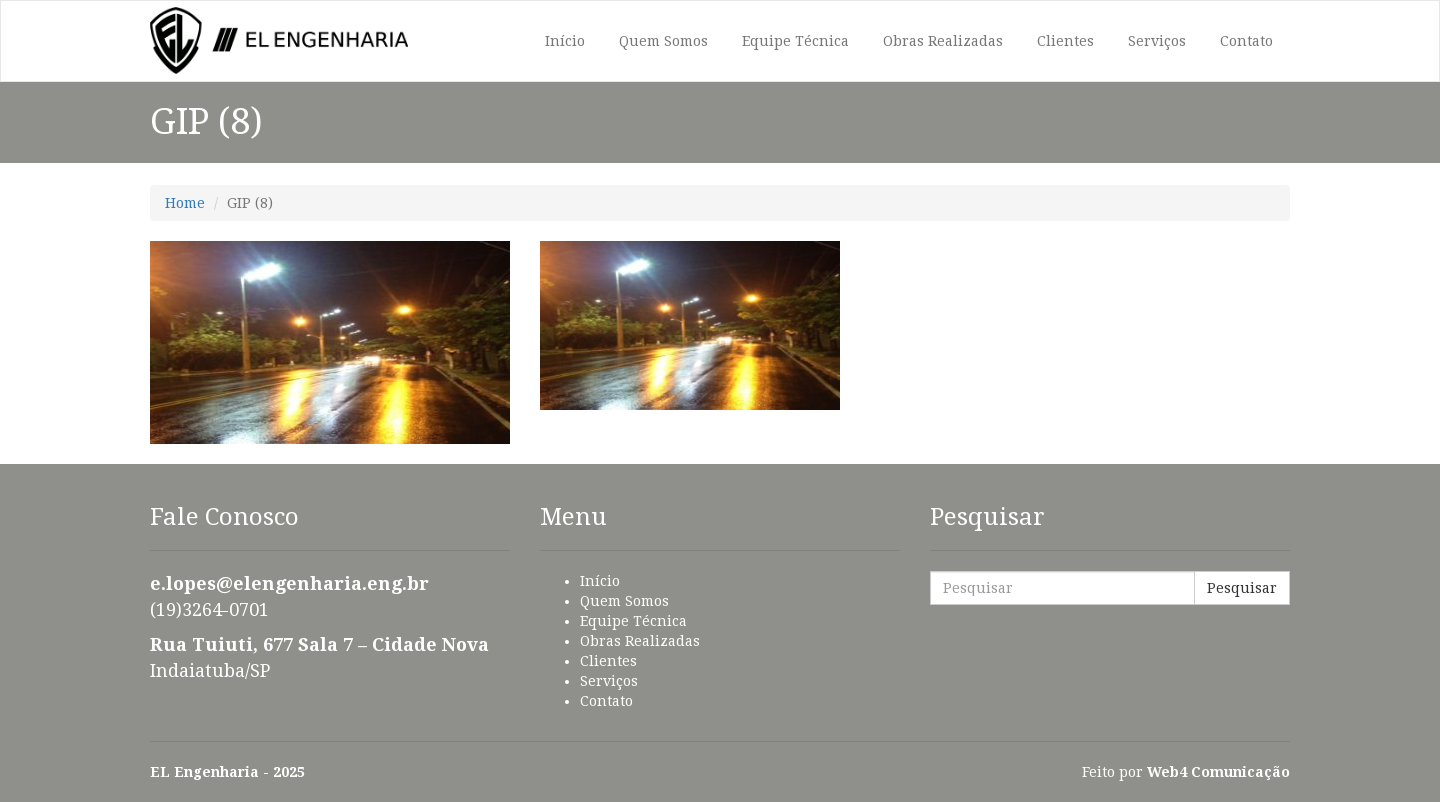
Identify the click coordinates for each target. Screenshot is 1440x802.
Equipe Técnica (795, 41)
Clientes (1065, 41)
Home (185, 203)
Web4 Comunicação (1218, 772)
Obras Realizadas (943, 41)
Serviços (1157, 41)
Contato (1246, 41)
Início (565, 41)
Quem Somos (663, 41)
